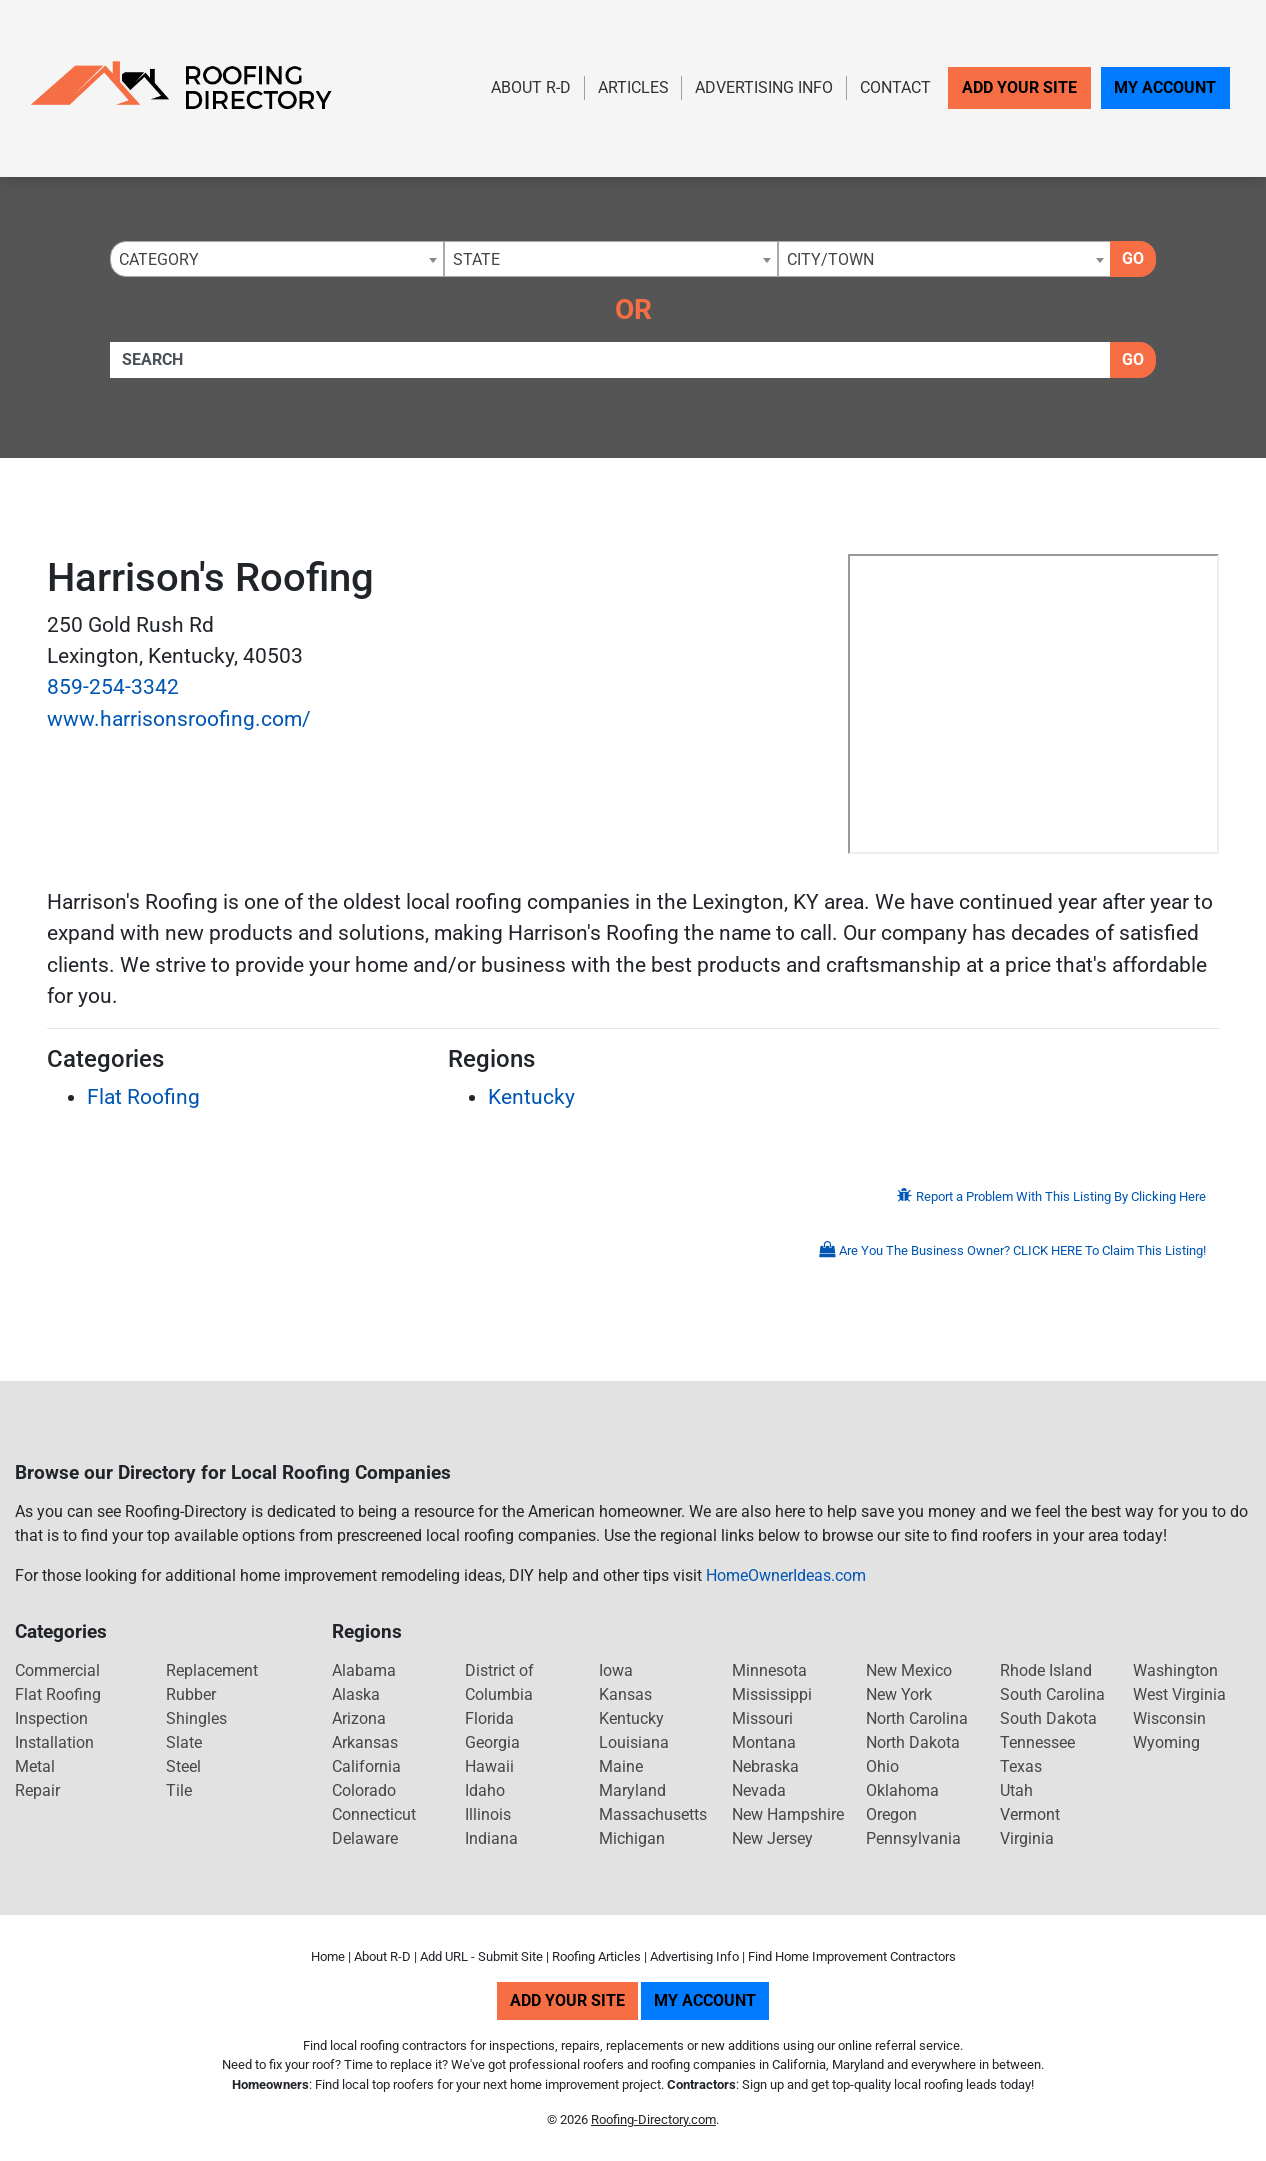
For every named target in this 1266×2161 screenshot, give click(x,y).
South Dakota (1048, 1718)
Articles (633, 87)
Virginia (1027, 1838)
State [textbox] (476, 259)
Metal (35, 1766)
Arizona (359, 1718)
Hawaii (489, 1766)
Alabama (364, 1670)
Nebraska (765, 1766)
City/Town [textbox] (830, 259)
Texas (1021, 1766)
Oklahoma (902, 1790)
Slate (184, 1742)
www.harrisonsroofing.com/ (179, 719)
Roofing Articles (596, 1956)
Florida (489, 1718)
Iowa (616, 1670)
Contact (895, 87)
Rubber (191, 1694)
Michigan (632, 1838)
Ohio (882, 1766)
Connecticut (374, 1814)
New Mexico (909, 1670)
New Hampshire (788, 1814)
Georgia (492, 1742)
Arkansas (365, 1742)
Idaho (485, 1790)
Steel (183, 1766)
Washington (1175, 1670)
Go (1133, 258)
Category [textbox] (159, 259)
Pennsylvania (913, 1838)
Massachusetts (653, 1814)
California (366, 1766)
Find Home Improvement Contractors (852, 1956)
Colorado (364, 1790)
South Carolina (1052, 1694)
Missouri (762, 1718)
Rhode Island (1046, 1670)
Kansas (625, 1694)
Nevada (759, 1790)
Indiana (491, 1838)
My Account (1165, 87)
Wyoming (1166, 1742)
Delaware (365, 1838)
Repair (37, 1790)
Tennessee (1037, 1742)
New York (899, 1694)
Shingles (196, 1718)
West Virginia (1179, 1694)
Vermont (1030, 1814)
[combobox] (277, 259)
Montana (764, 1742)
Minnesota (769, 1670)
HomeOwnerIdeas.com (786, 1575)
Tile (179, 1790)
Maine (621, 1766)
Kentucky (531, 1097)
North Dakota (913, 1742)
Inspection (51, 1718)
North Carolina (917, 1718)
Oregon (891, 1814)
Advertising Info (764, 87)
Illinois (488, 1814)
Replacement (212, 1670)
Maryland (632, 1790)
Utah (1016, 1790)
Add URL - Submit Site (481, 1956)
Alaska (356, 1694)
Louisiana (634, 1742)
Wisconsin (1169, 1718)
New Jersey (772, 1838)
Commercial (57, 1670)
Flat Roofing (143, 1097)
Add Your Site (1019, 87)
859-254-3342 (113, 687)
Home (328, 1956)
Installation (54, 1742)
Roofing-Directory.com (653, 2119)
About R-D (531, 87)
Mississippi (772, 1694)
